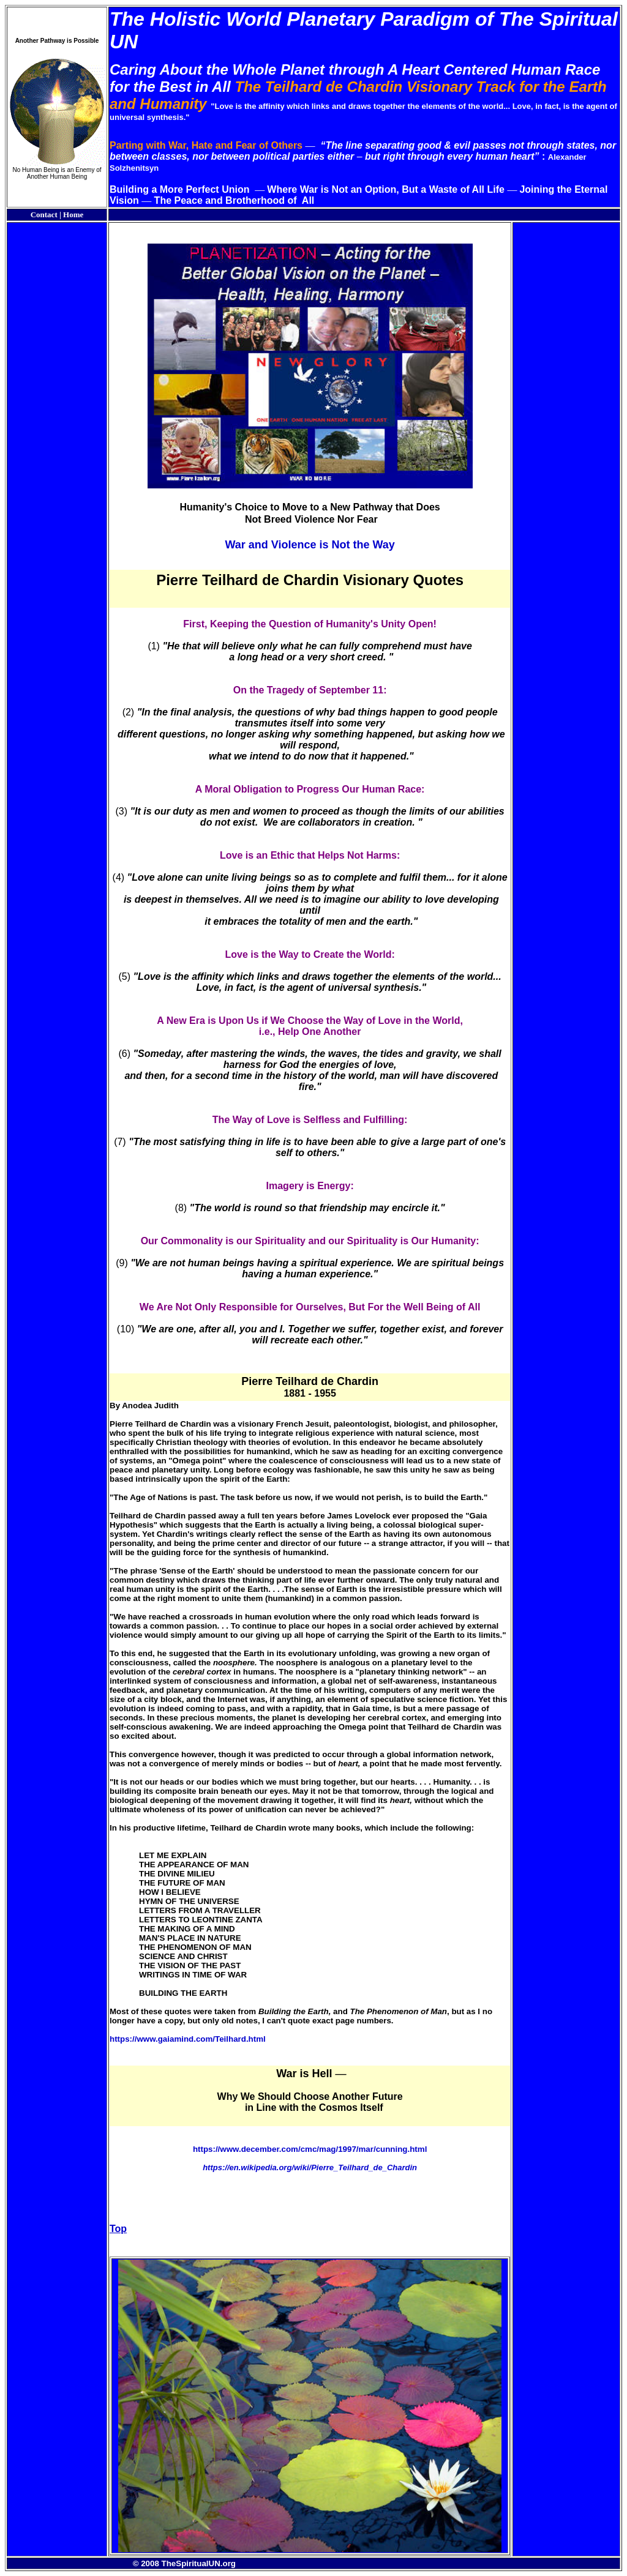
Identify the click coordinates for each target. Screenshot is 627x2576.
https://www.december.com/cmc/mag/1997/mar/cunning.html (310, 2149)
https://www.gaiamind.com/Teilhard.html (188, 2039)
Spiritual (578, 19)
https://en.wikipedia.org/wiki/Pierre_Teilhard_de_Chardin (310, 2167)
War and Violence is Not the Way (309, 545)
